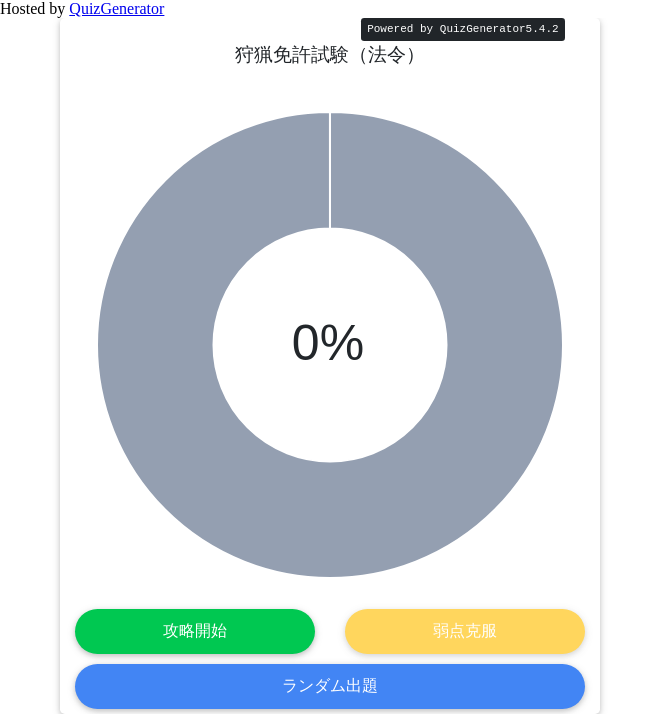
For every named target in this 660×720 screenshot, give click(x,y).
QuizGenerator (116, 8)
